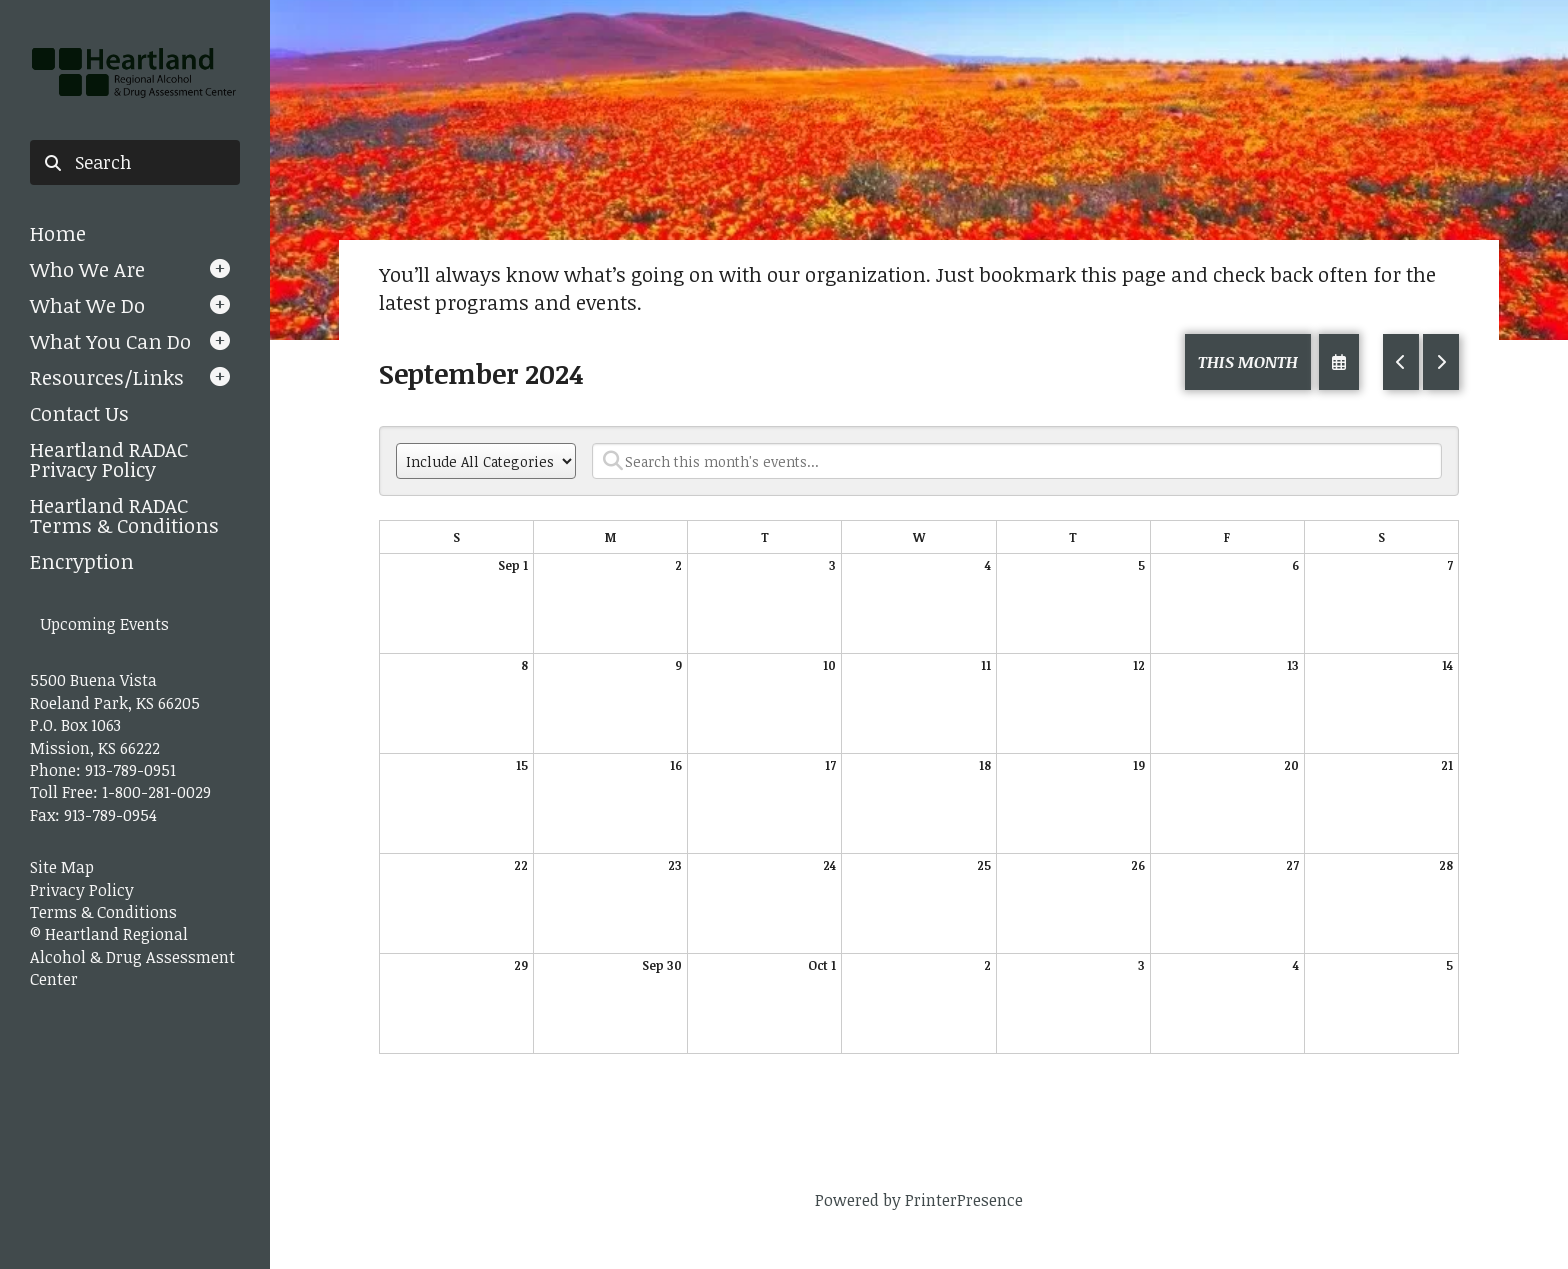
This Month (1248, 362)
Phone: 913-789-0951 (103, 770)
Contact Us (79, 413)
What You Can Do (110, 341)
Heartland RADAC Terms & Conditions (124, 515)
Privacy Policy (82, 890)
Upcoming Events (104, 624)
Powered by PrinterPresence (919, 1200)
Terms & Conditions (103, 912)
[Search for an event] (1017, 461)
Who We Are (87, 269)
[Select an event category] (486, 461)
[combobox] (135, 163)
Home (58, 233)
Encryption (82, 561)
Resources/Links (107, 377)
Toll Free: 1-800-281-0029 (120, 792)
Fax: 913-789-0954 (93, 815)
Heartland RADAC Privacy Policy (109, 459)
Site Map (62, 867)
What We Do (87, 305)
